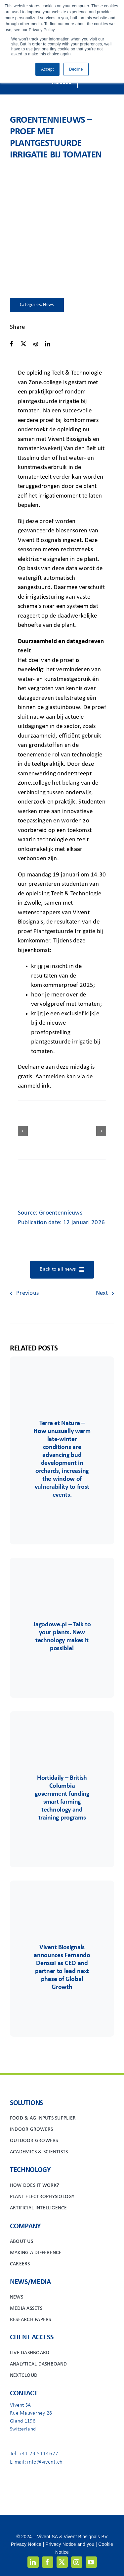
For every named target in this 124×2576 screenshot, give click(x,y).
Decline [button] (76, 69)
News (48, 304)
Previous (27, 1293)
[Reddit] (36, 343)
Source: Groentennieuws (50, 1213)
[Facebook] (12, 343)
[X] (23, 343)
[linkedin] (33, 2562)
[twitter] (62, 2562)
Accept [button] (47, 69)
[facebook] (47, 2562)
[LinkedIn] (48, 343)
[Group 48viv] (62, 1900)
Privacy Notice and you (69, 2544)
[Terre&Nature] (62, 1376)
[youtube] (91, 2562)
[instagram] (76, 2562)
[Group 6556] (62, 1731)
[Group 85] (62, 1577)
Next (102, 1293)
